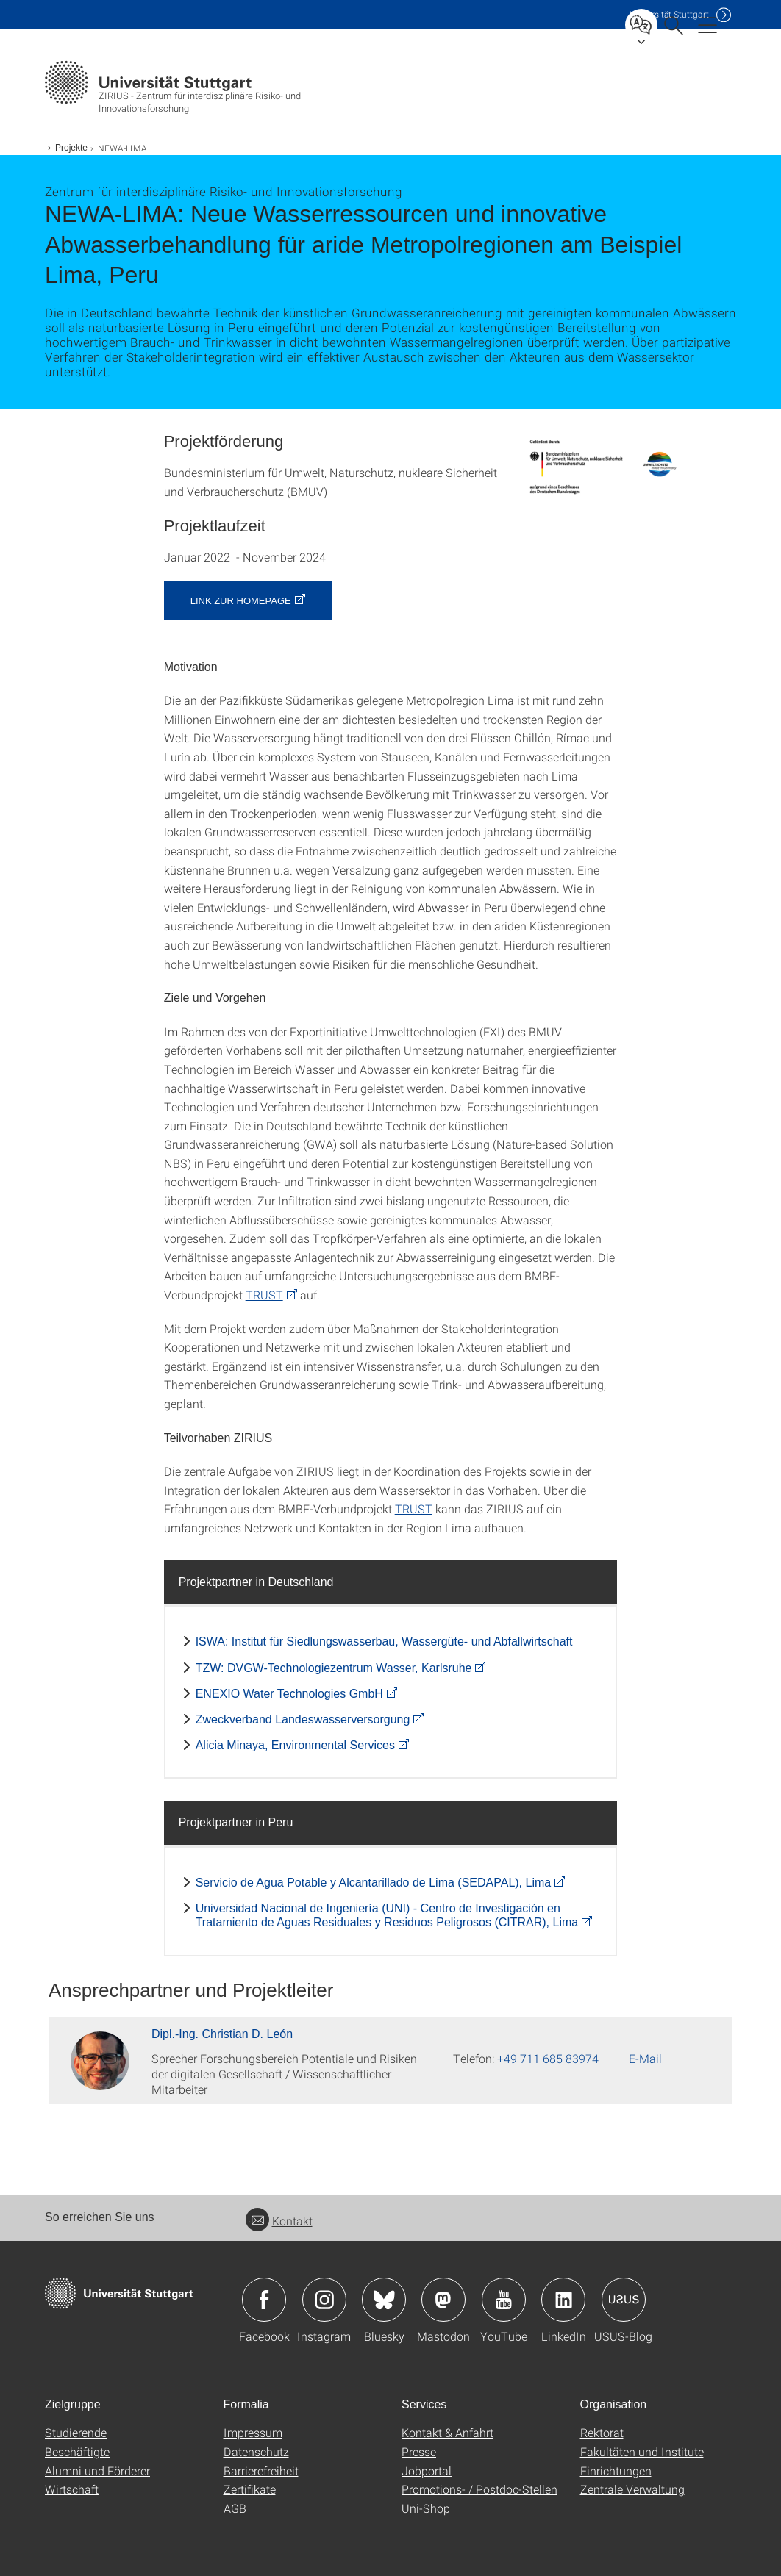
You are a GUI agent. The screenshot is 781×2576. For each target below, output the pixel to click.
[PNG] (599, 466)
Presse (419, 2451)
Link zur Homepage (240, 600)
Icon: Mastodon (443, 2300)
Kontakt (279, 2220)
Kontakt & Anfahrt (447, 2432)
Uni (669, 14)
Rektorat (602, 2432)
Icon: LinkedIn (563, 2300)
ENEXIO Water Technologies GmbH (289, 1693)
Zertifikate (250, 2489)
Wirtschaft (72, 2489)
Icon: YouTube (504, 2300)
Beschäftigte (77, 2451)
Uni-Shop (426, 2508)
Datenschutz (256, 2451)
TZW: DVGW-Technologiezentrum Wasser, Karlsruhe (334, 1668)
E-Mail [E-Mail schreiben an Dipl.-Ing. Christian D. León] (645, 2058)
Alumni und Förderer (97, 2470)
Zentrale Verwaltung (632, 2489)
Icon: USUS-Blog (624, 2300)
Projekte (71, 148)
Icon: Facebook (264, 2300)
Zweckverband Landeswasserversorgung (303, 1719)
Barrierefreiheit (261, 2470)
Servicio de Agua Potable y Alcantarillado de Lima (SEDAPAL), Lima (374, 1882)
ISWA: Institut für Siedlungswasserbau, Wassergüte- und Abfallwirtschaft (384, 1641)
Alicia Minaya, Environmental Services (295, 1745)
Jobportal (427, 2470)
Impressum (253, 2432)
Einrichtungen (616, 2470)
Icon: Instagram (324, 2300)
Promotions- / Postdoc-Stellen (479, 2489)
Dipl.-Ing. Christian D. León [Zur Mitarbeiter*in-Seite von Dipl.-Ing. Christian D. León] (222, 2034)
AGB (235, 2508)
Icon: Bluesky (384, 2300)
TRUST (264, 1294)
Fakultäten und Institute (642, 2451)
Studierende (76, 2432)
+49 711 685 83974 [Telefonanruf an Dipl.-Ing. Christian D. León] (548, 2058)
